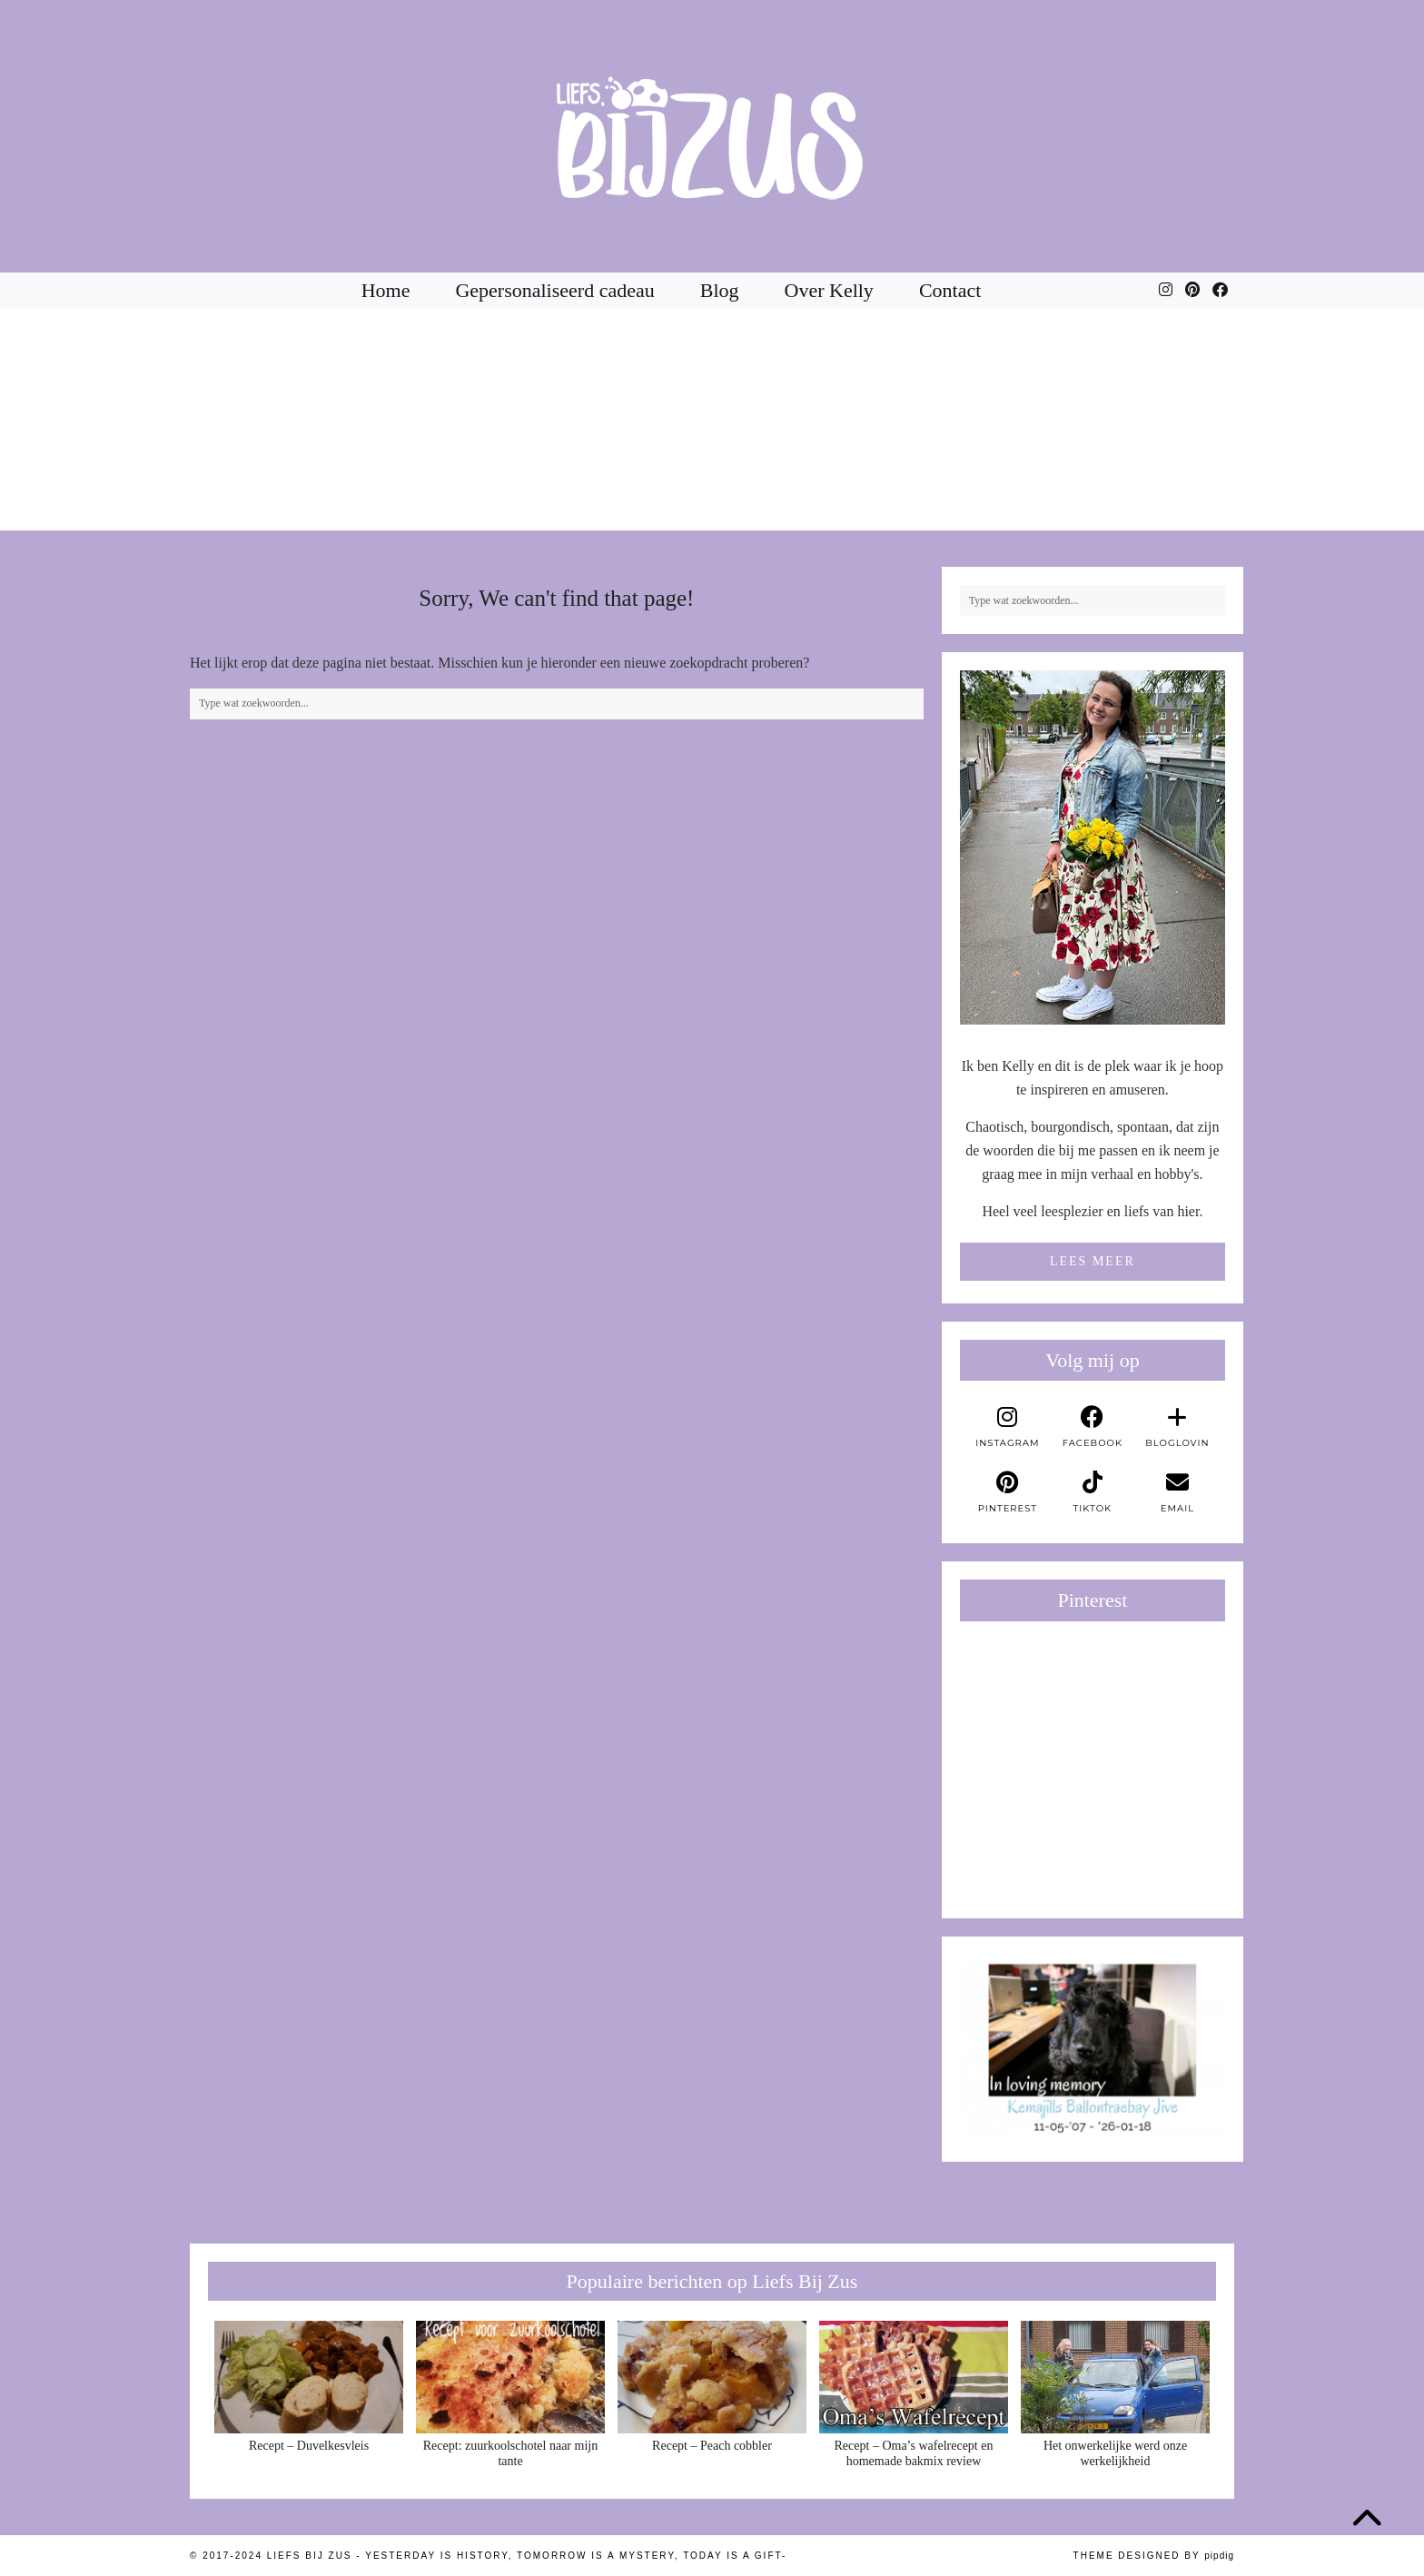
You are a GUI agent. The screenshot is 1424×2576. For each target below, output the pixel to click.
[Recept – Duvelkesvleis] (308, 2377)
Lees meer (1092, 1261)
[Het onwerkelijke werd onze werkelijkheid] (1115, 2377)
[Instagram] (1165, 290)
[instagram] (1008, 1427)
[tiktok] (1092, 1492)
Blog (719, 290)
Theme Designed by (1153, 2556)
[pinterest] (1008, 1492)
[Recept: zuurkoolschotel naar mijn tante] (510, 2377)
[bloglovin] (1178, 1427)
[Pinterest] (1192, 290)
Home (385, 290)
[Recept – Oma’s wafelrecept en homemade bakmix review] (913, 2377)
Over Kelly (829, 290)
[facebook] (1092, 1427)
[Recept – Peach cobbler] (712, 2377)
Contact (950, 290)
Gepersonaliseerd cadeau (554, 290)
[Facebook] (1220, 290)
